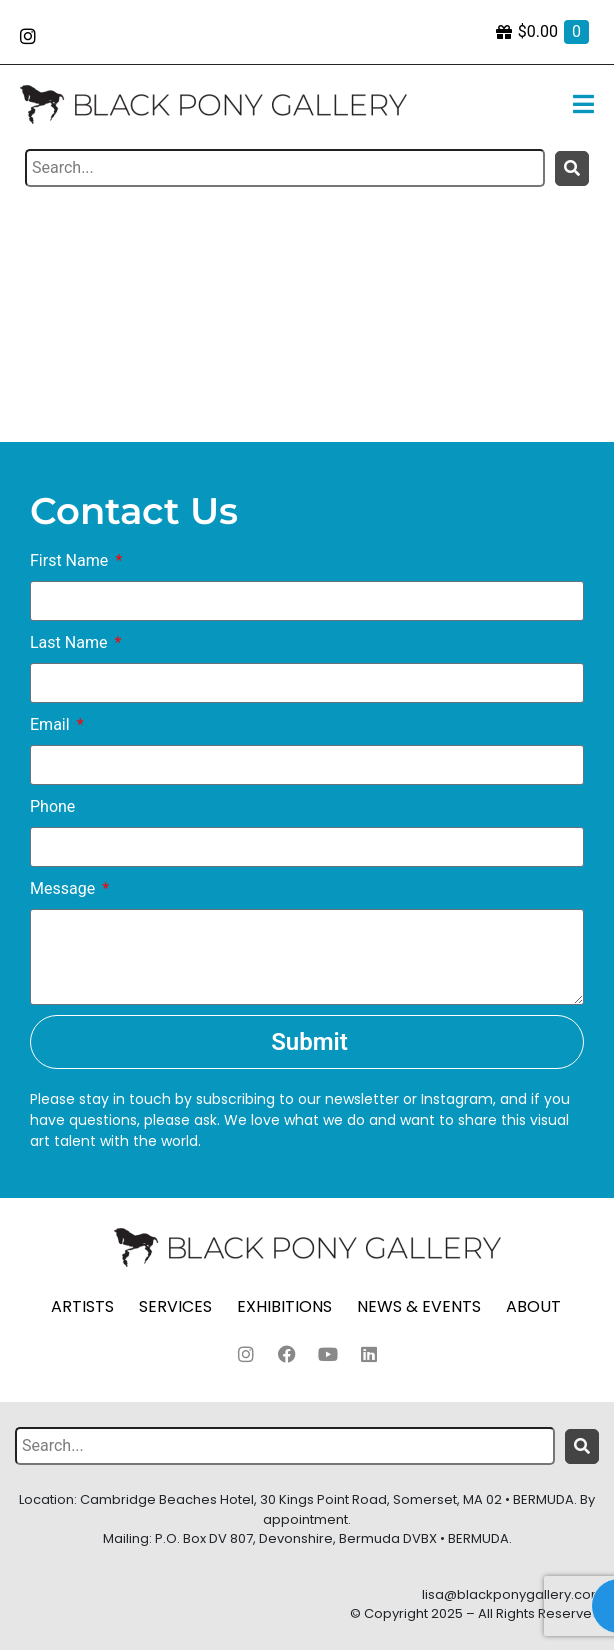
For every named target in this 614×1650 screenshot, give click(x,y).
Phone (52, 806)
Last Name (70, 642)
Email (52, 724)
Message (64, 888)
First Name (71, 560)
